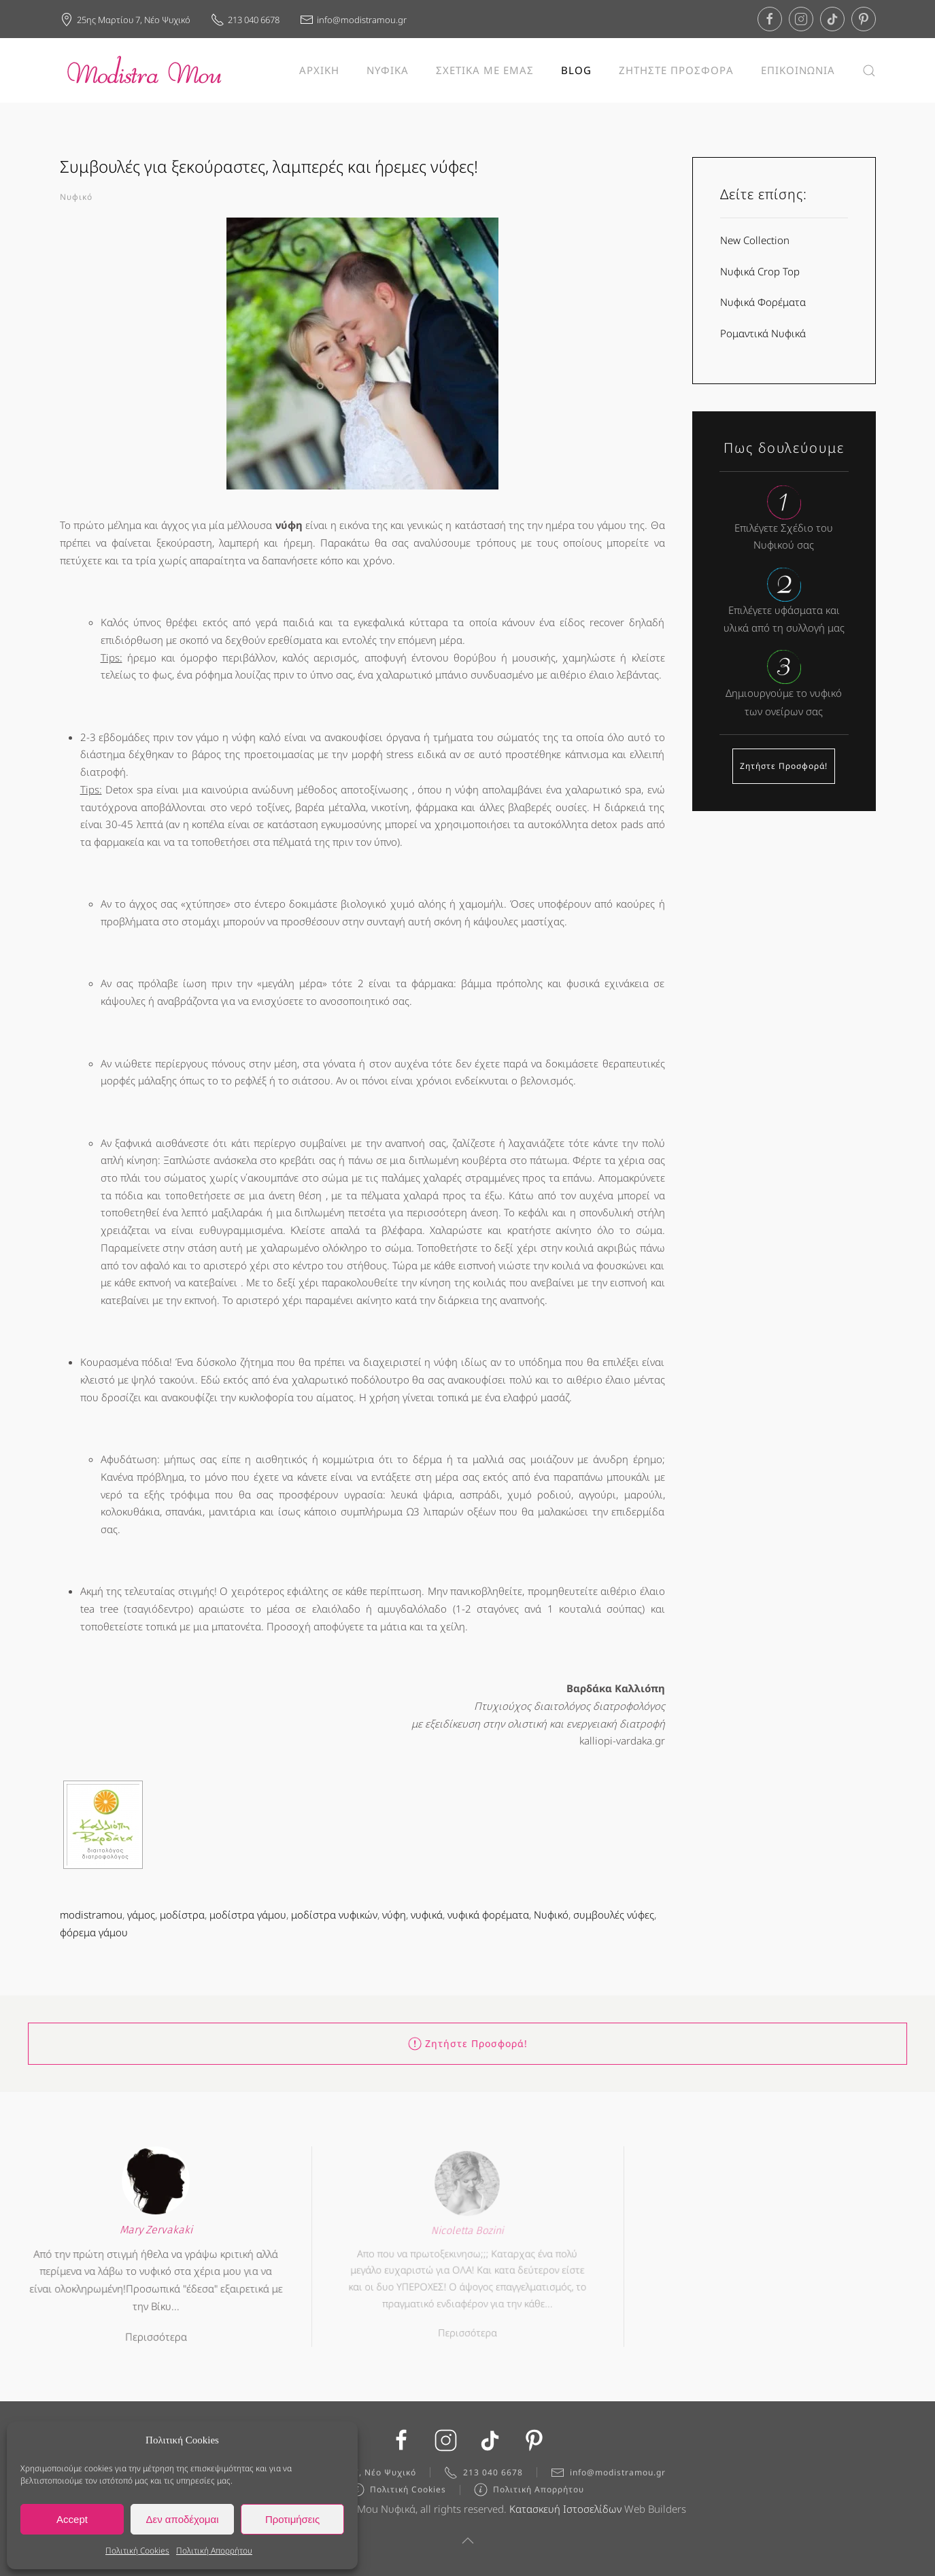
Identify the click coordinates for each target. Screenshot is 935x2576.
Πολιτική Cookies (137, 2550)
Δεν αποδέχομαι (182, 2519)
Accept (72, 2519)
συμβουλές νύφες (613, 1914)
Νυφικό (76, 197)
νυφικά (427, 1914)
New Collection (754, 240)
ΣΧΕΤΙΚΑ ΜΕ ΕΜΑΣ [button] (485, 70)
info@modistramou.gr (353, 20)
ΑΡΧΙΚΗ (319, 70)
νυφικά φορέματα (488, 1914)
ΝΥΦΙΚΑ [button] (388, 70)
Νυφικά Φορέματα (763, 302)
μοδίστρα (182, 1914)
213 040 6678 (245, 20)
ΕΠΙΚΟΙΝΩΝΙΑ (798, 70)
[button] (869, 70)
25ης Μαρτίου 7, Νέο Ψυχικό (125, 20)
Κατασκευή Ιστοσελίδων (565, 2512)
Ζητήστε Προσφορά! (784, 766)
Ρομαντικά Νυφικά (763, 333)
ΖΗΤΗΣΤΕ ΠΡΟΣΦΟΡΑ (676, 70)
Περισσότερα (155, 2330)
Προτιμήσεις (292, 2519)
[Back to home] (145, 70)
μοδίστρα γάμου (247, 1914)
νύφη (394, 1914)
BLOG (576, 70)
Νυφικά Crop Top (760, 271)
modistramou (91, 1914)
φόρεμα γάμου (94, 1932)
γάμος (141, 1914)
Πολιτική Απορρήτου (214, 2550)
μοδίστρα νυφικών (334, 1914)
